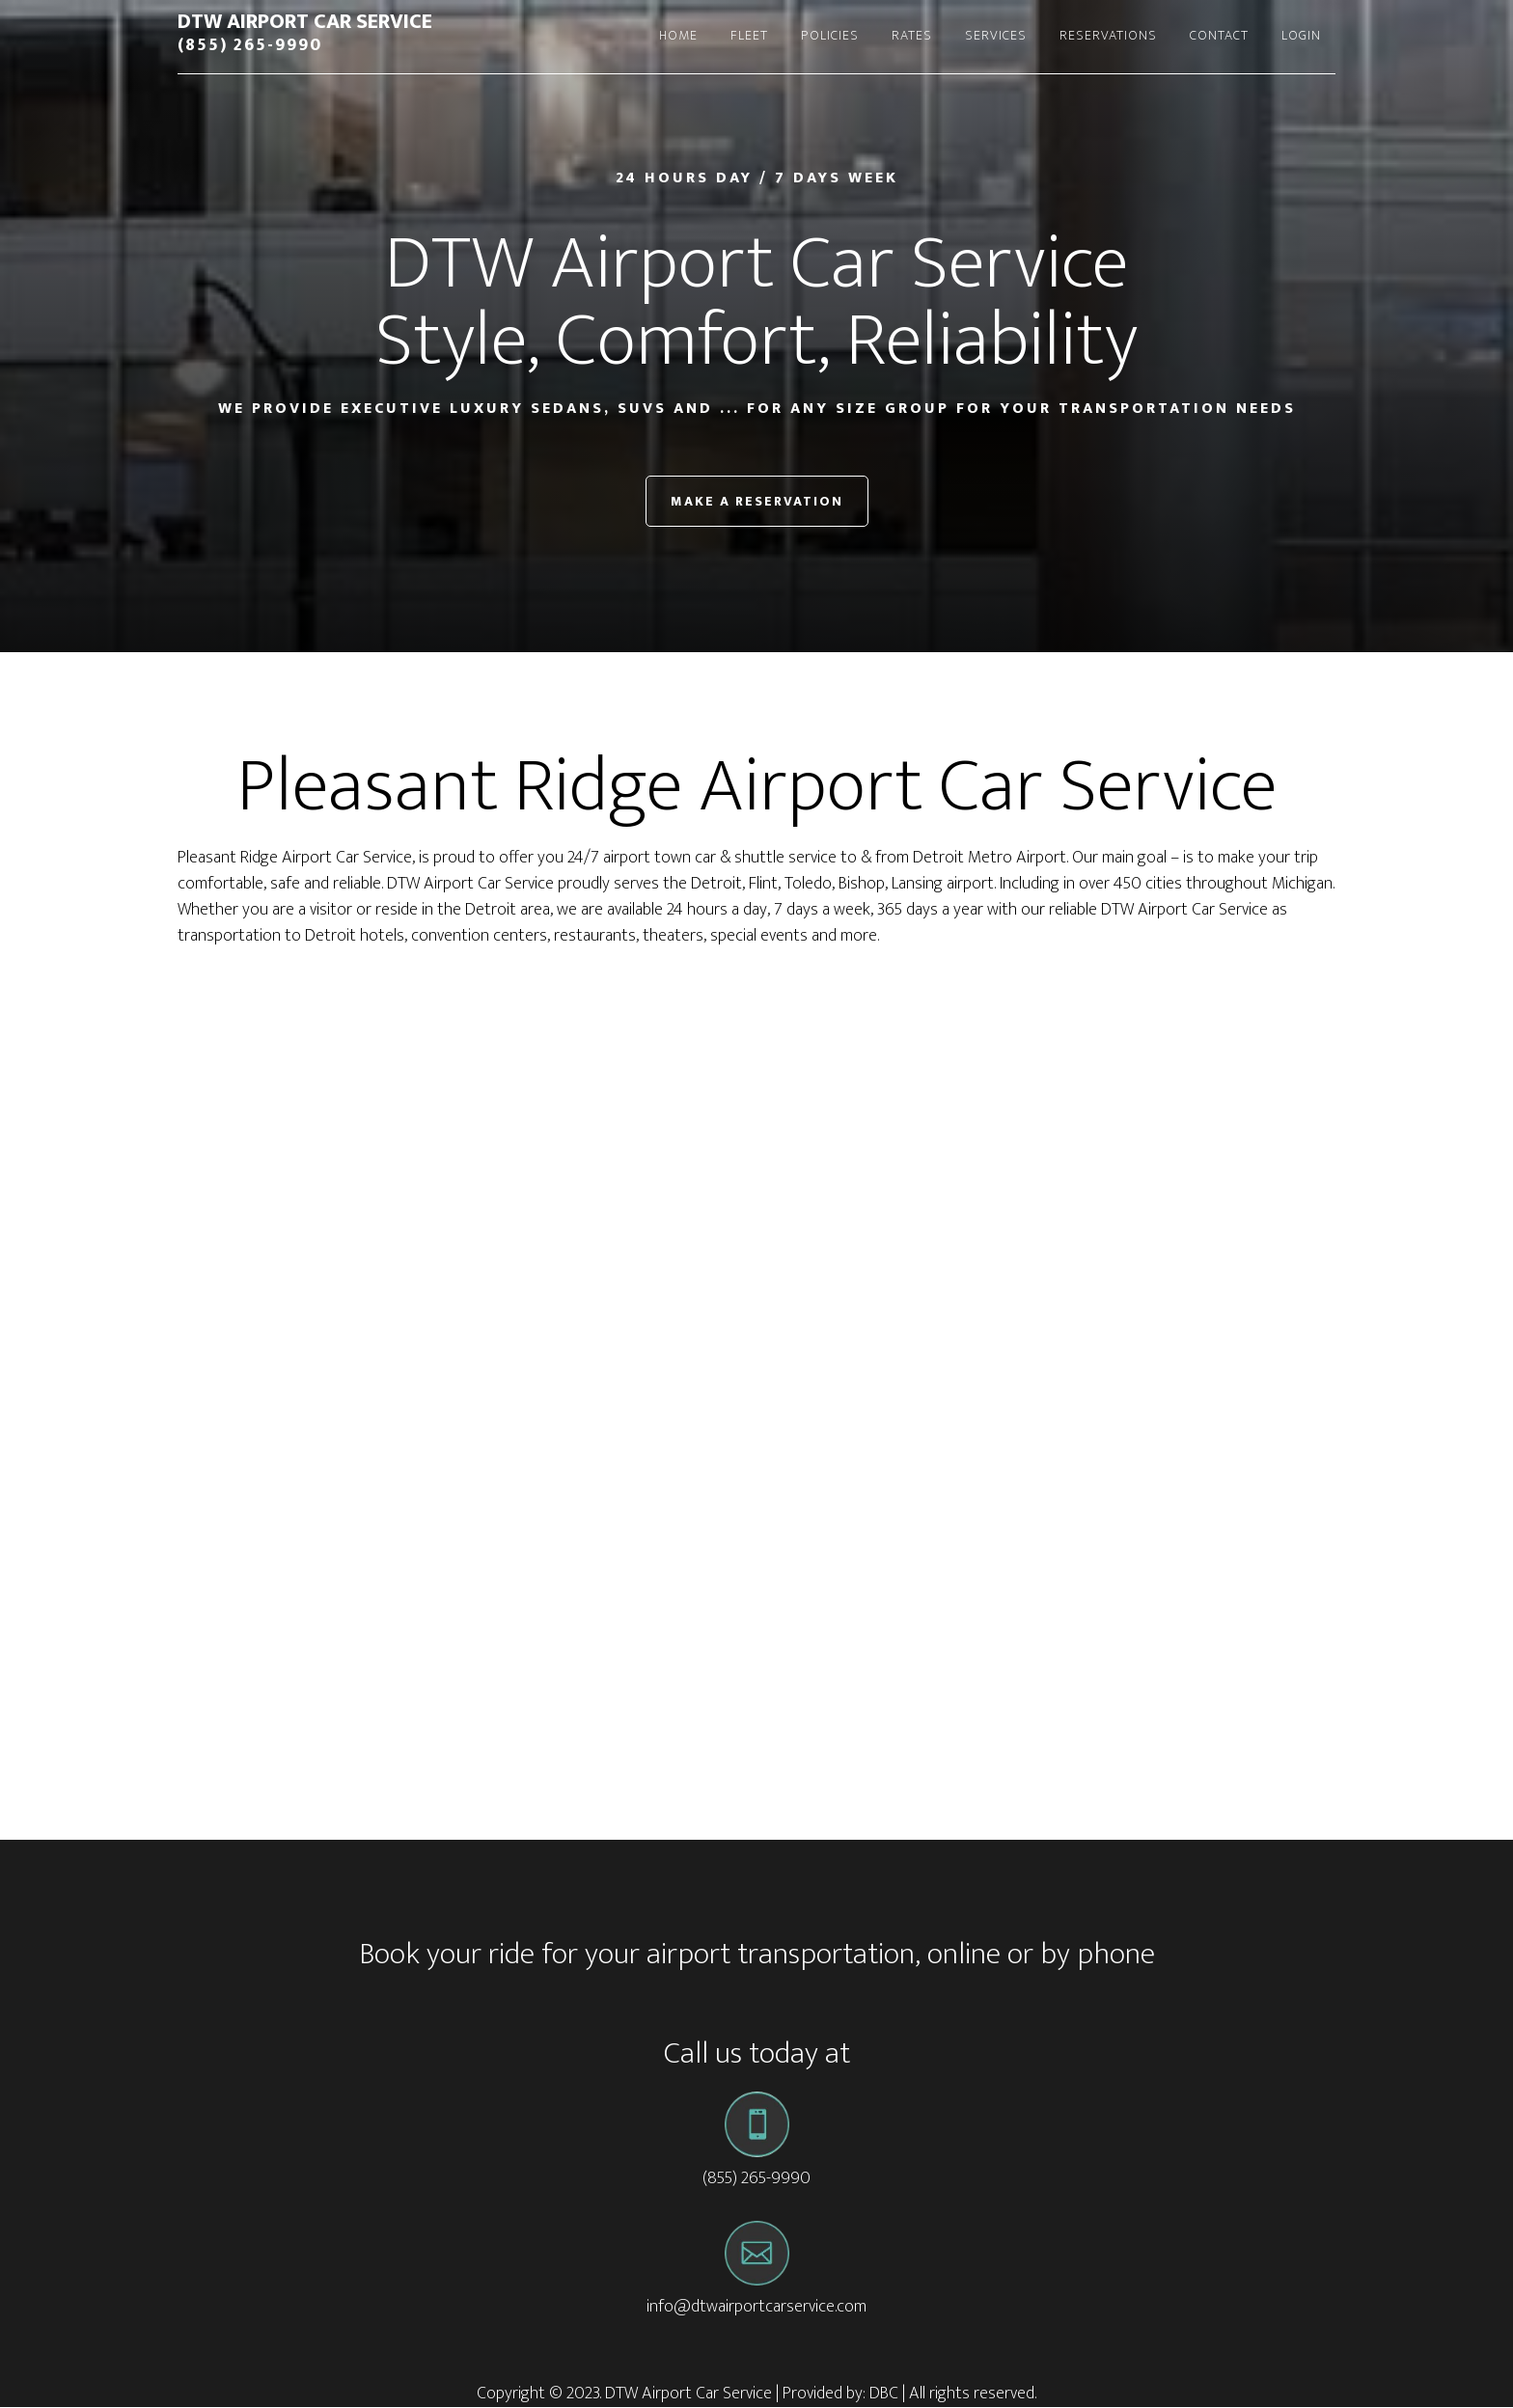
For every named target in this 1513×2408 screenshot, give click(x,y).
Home (678, 35)
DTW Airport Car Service (305, 22)
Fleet (749, 35)
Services (996, 35)
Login (1301, 35)
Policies (830, 35)
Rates (912, 35)
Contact (1219, 35)
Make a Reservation (757, 501)
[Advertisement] (756, 1113)
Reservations (1108, 35)
